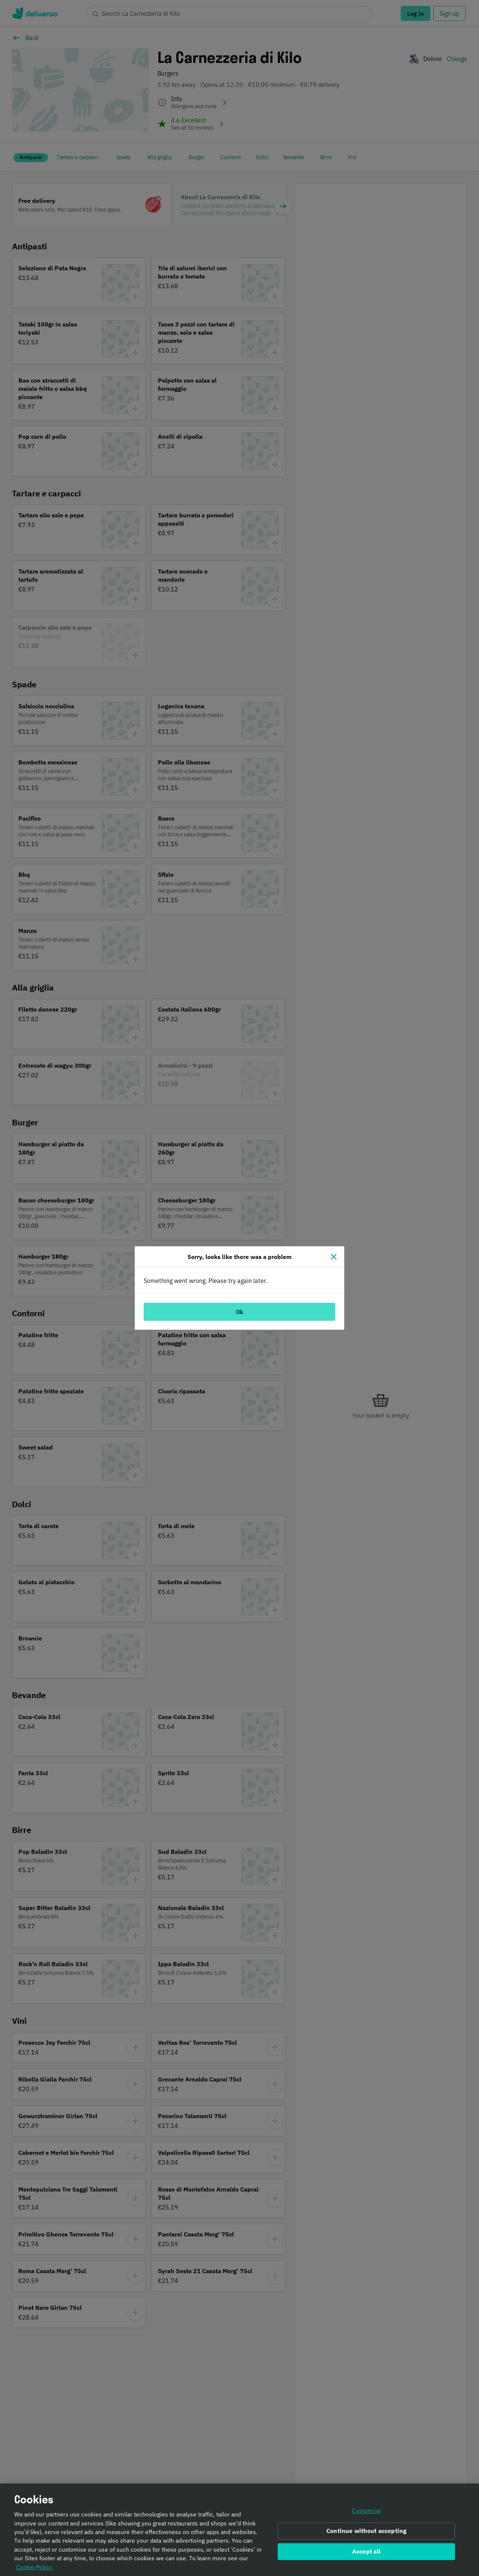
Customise (366, 2512)
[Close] (333, 1256)
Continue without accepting (366, 2533)
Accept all (366, 2553)
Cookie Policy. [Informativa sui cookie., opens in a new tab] (34, 2569)
